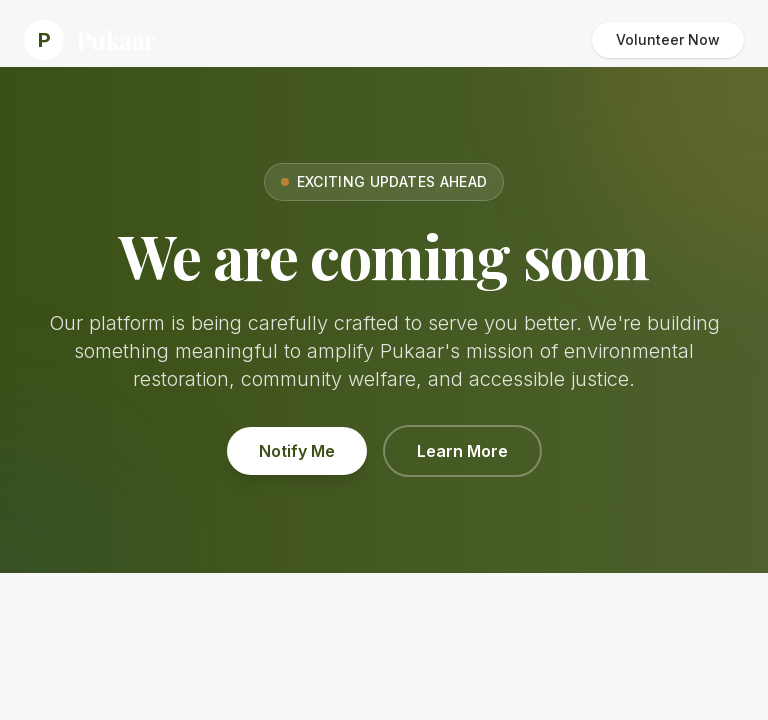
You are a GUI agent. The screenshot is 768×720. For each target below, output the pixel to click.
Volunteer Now (668, 39)
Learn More (462, 451)
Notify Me (297, 451)
